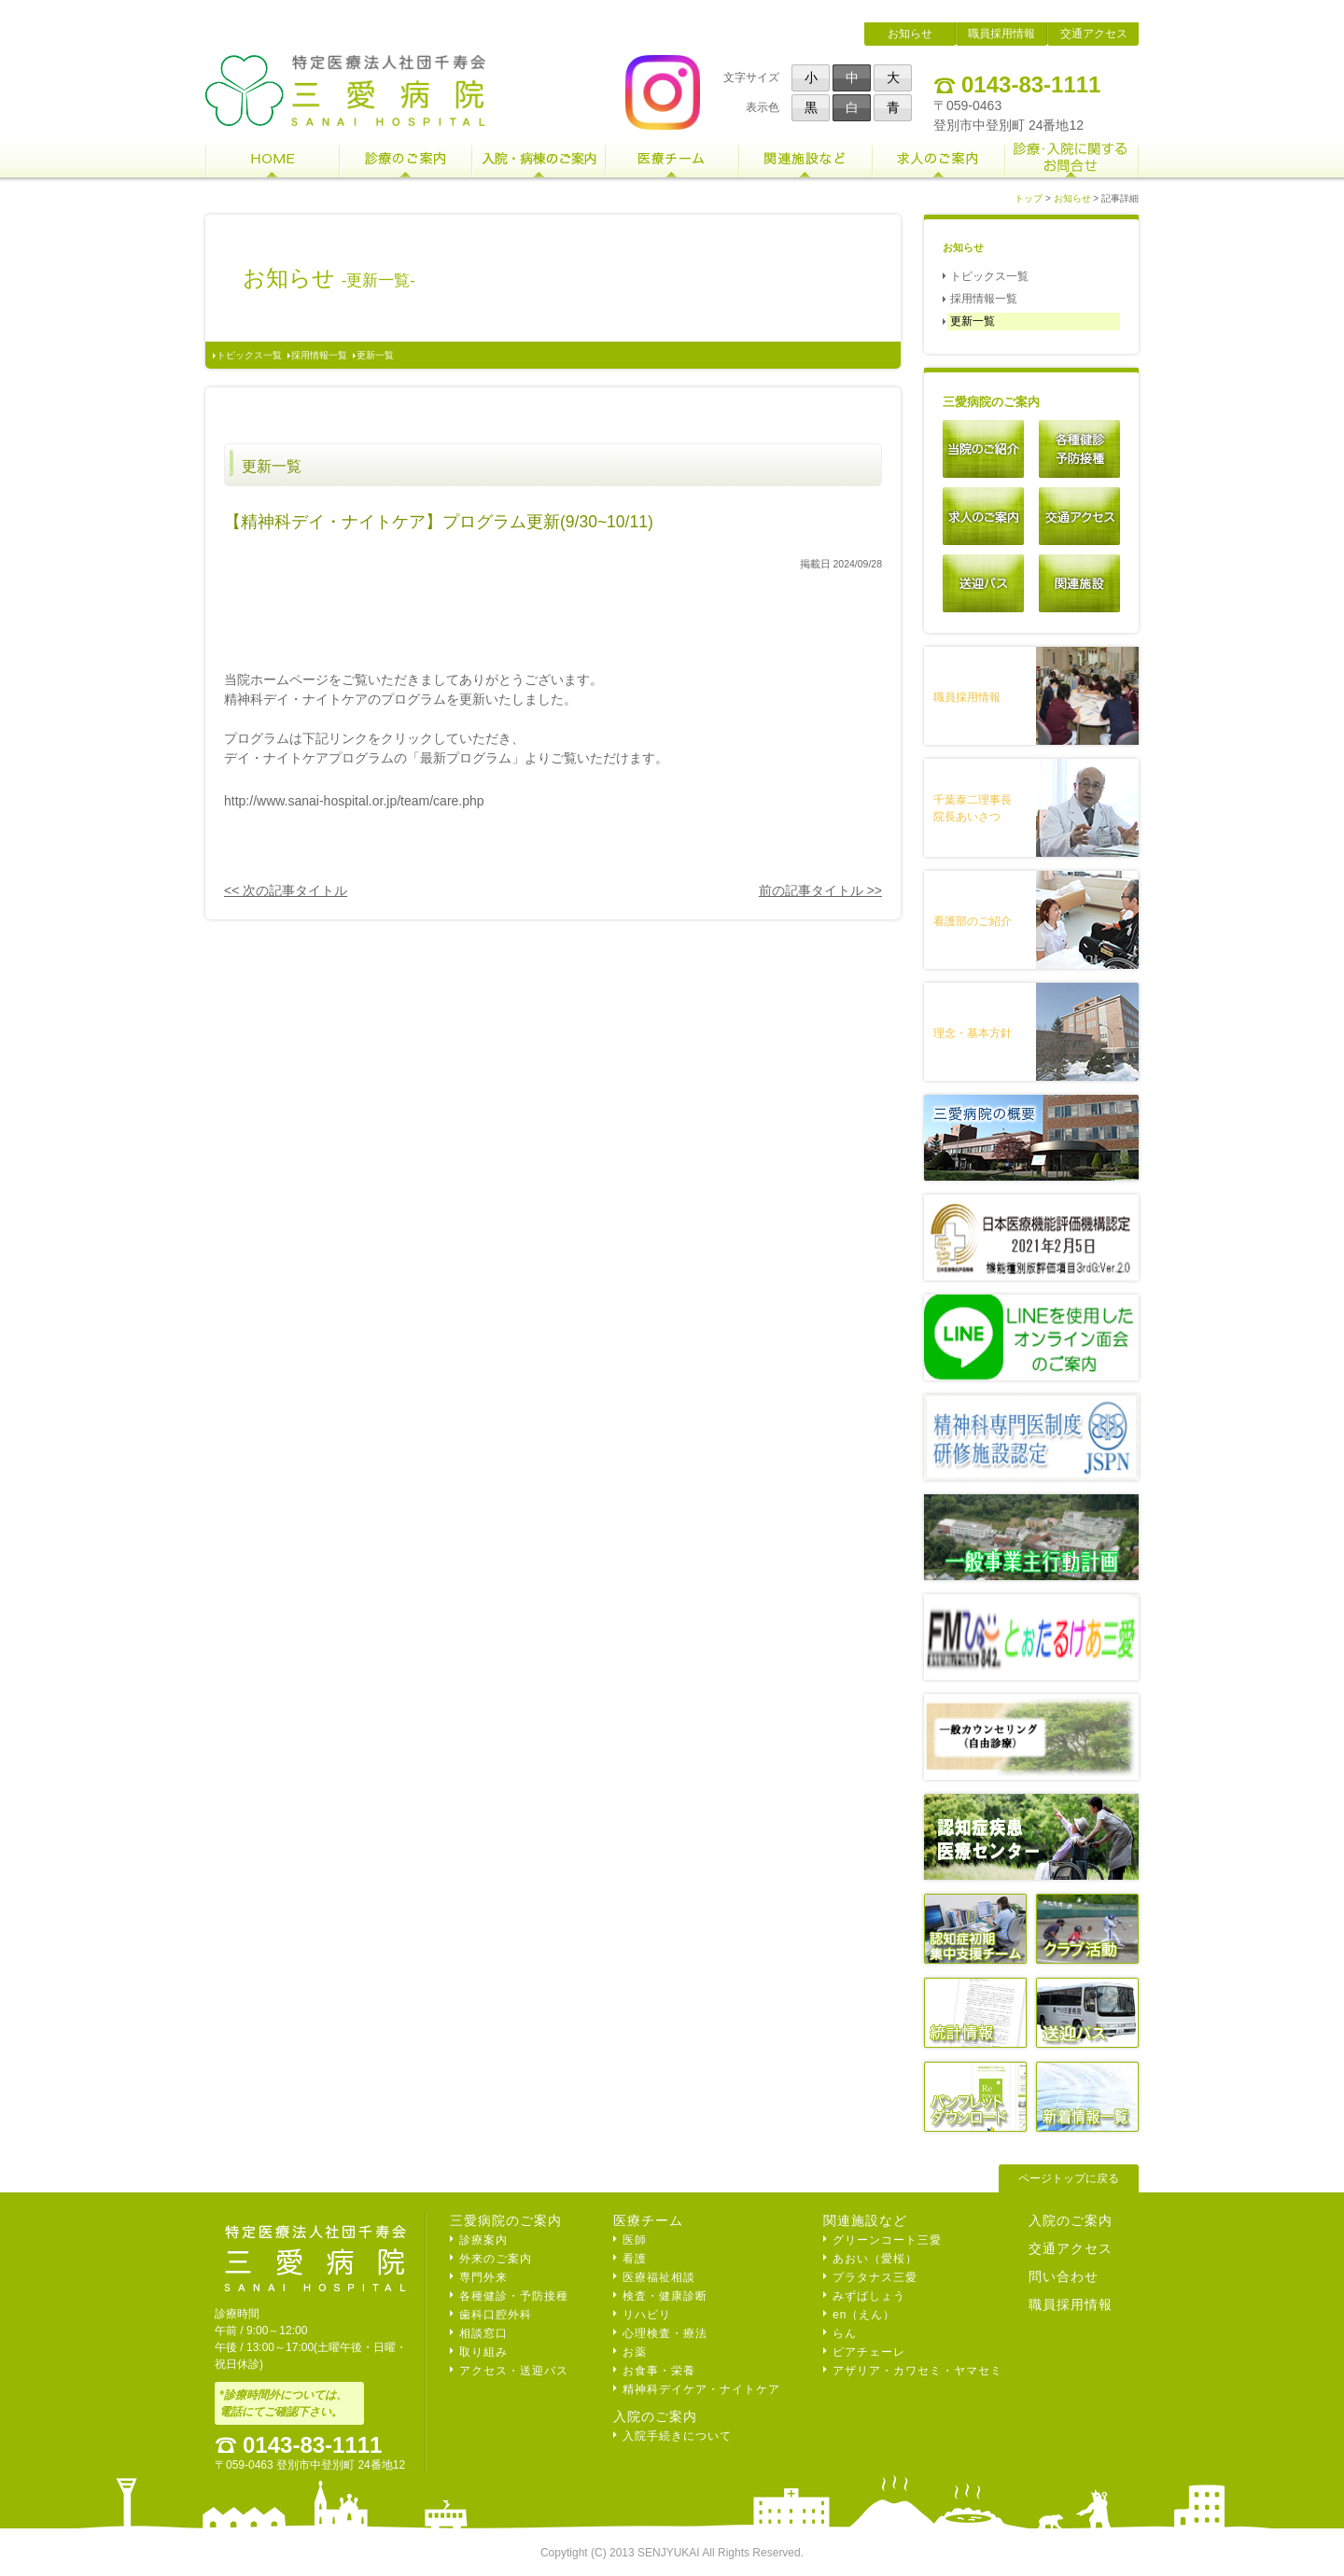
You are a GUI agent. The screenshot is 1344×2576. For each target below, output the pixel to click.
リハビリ (647, 2314)
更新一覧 (375, 355)
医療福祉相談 (659, 2277)
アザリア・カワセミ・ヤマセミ (917, 2370)
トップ (1029, 198)
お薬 (635, 2352)
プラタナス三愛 (875, 2277)
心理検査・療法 (665, 2333)
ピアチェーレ (869, 2352)
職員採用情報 (1001, 33)
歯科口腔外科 (495, 2314)
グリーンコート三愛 (887, 2240)
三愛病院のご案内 (506, 2220)
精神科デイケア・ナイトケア (701, 2389)
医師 (635, 2240)
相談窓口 (483, 2333)
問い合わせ (1064, 2276)
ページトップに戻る (1068, 2178)
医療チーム (648, 2220)
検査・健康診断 (665, 2296)
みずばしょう (869, 2296)
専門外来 (483, 2277)
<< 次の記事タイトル (285, 890)
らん (845, 2333)
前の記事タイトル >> (820, 890)
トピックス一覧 (249, 355)
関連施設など (865, 2220)
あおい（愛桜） (875, 2258)
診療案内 (483, 2240)
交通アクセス (1093, 33)
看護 (635, 2258)
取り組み (483, 2352)
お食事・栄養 (659, 2370)
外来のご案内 (495, 2258)
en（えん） (864, 2314)
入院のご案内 (655, 2416)
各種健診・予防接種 (513, 2296)
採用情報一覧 (319, 355)
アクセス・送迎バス (513, 2370)
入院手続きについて (677, 2436)
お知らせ (910, 33)
